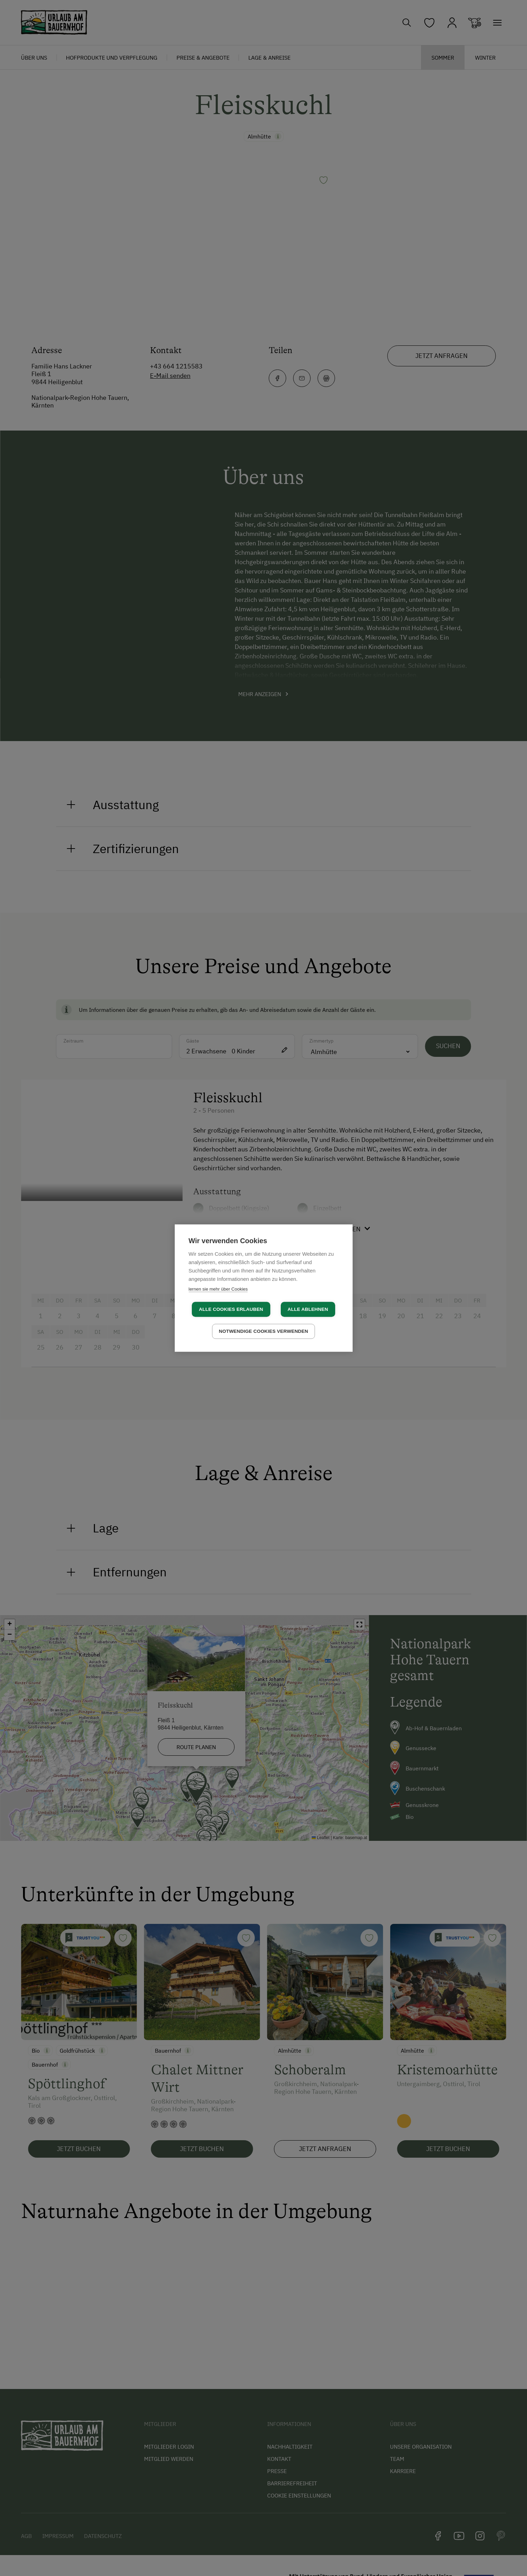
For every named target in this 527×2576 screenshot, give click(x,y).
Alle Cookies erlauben (231, 1309)
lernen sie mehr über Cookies (218, 1289)
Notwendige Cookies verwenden (263, 1331)
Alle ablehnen (308, 1309)
